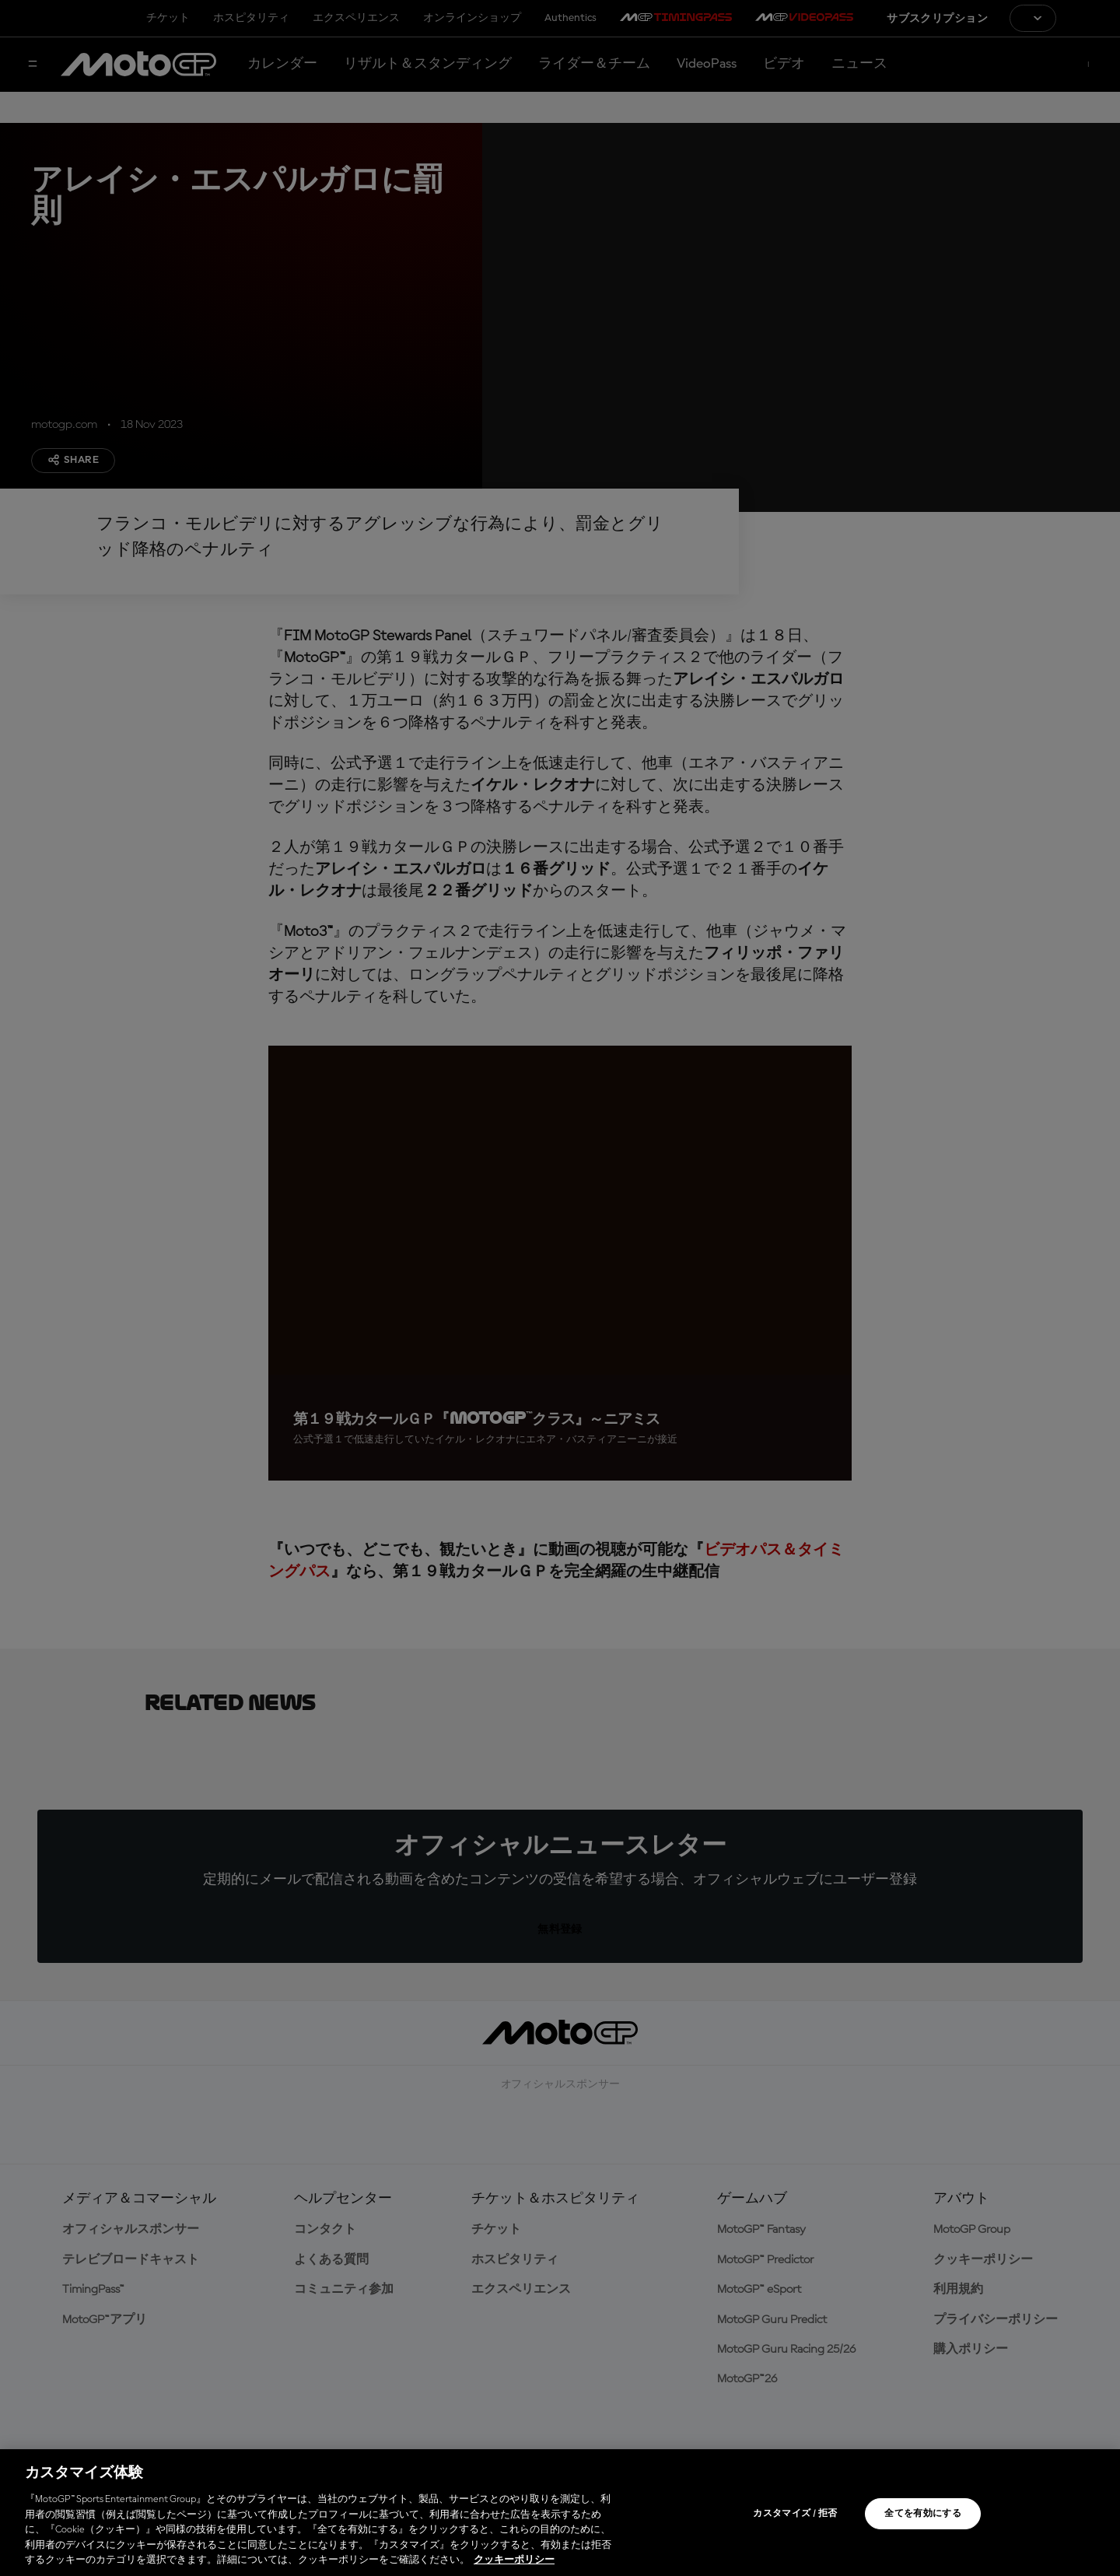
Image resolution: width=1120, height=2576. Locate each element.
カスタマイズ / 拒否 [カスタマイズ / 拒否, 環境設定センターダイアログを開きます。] (795, 2513)
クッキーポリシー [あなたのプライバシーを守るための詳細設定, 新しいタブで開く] (514, 2560)
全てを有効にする (922, 2513)
